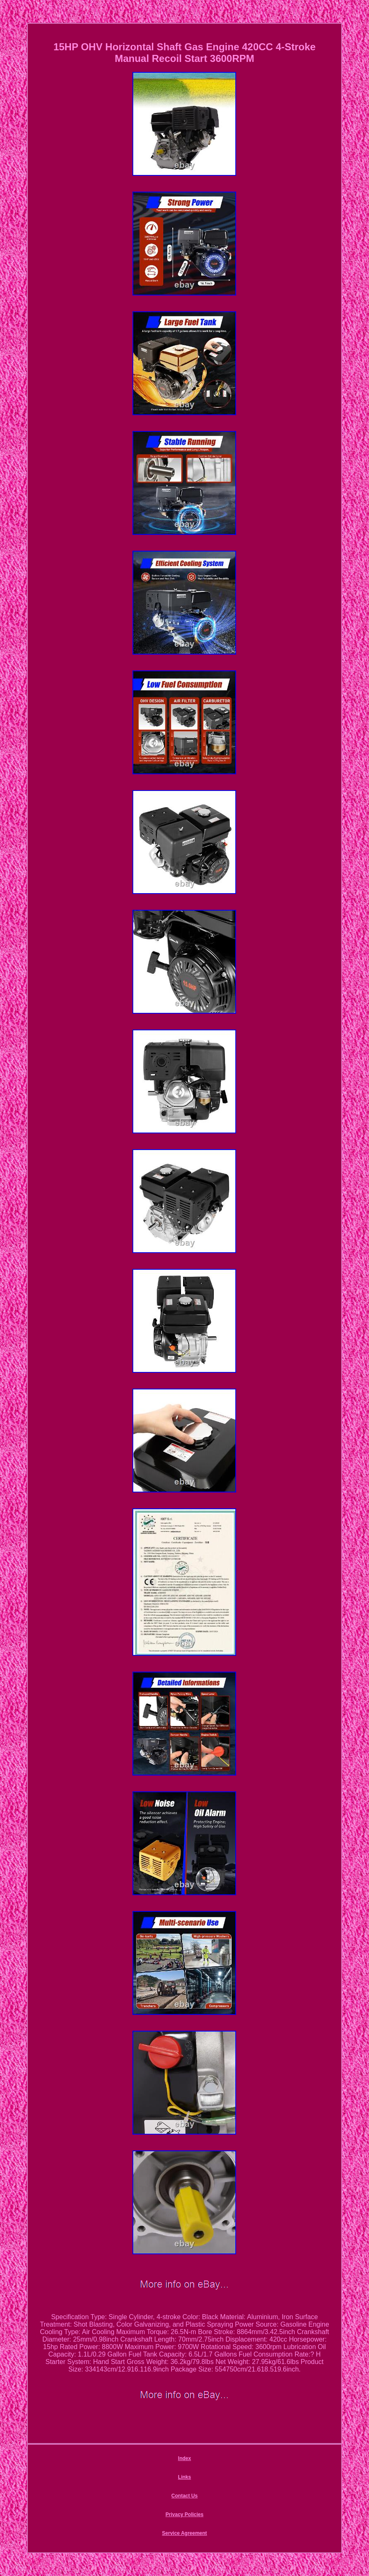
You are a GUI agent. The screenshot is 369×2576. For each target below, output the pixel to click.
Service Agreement (184, 2533)
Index (184, 2458)
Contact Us (184, 2496)
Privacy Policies (184, 2514)
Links (184, 2477)
